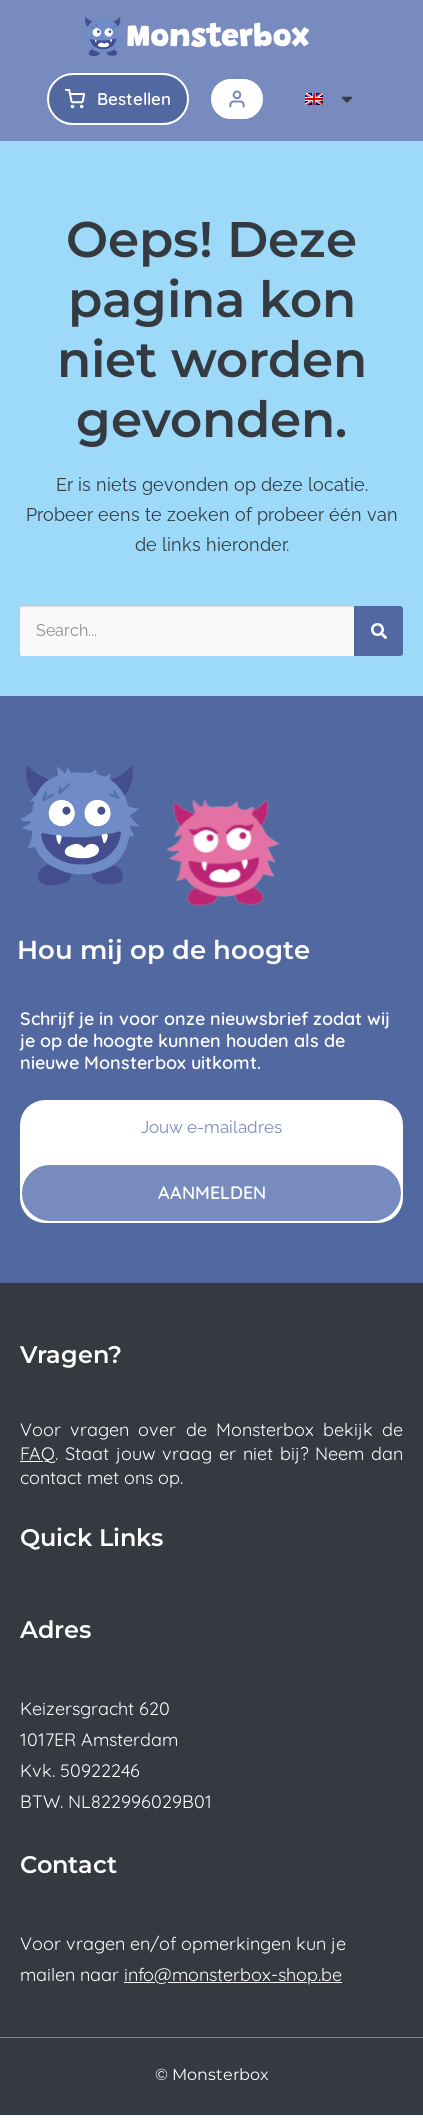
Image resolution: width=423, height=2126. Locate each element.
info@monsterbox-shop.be (233, 1985)
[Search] (378, 642)
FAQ (37, 1464)
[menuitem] (330, 99)
